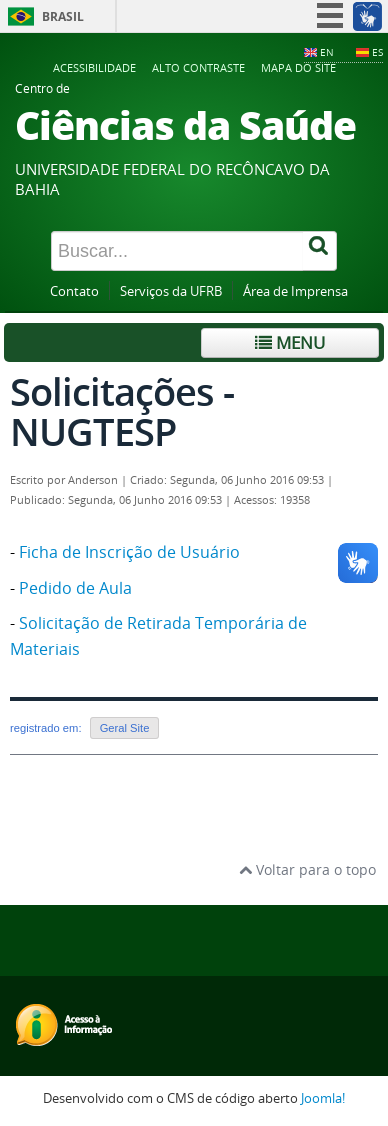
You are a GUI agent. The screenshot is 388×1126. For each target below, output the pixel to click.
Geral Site (125, 728)
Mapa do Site (298, 67)
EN (327, 52)
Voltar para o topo (307, 869)
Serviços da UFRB (171, 291)
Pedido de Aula (75, 588)
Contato (74, 291)
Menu (290, 342)
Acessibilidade (94, 67)
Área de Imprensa (295, 291)
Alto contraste (198, 67)
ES (377, 52)
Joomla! (323, 1098)
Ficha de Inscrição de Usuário (129, 552)
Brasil (63, 16)
